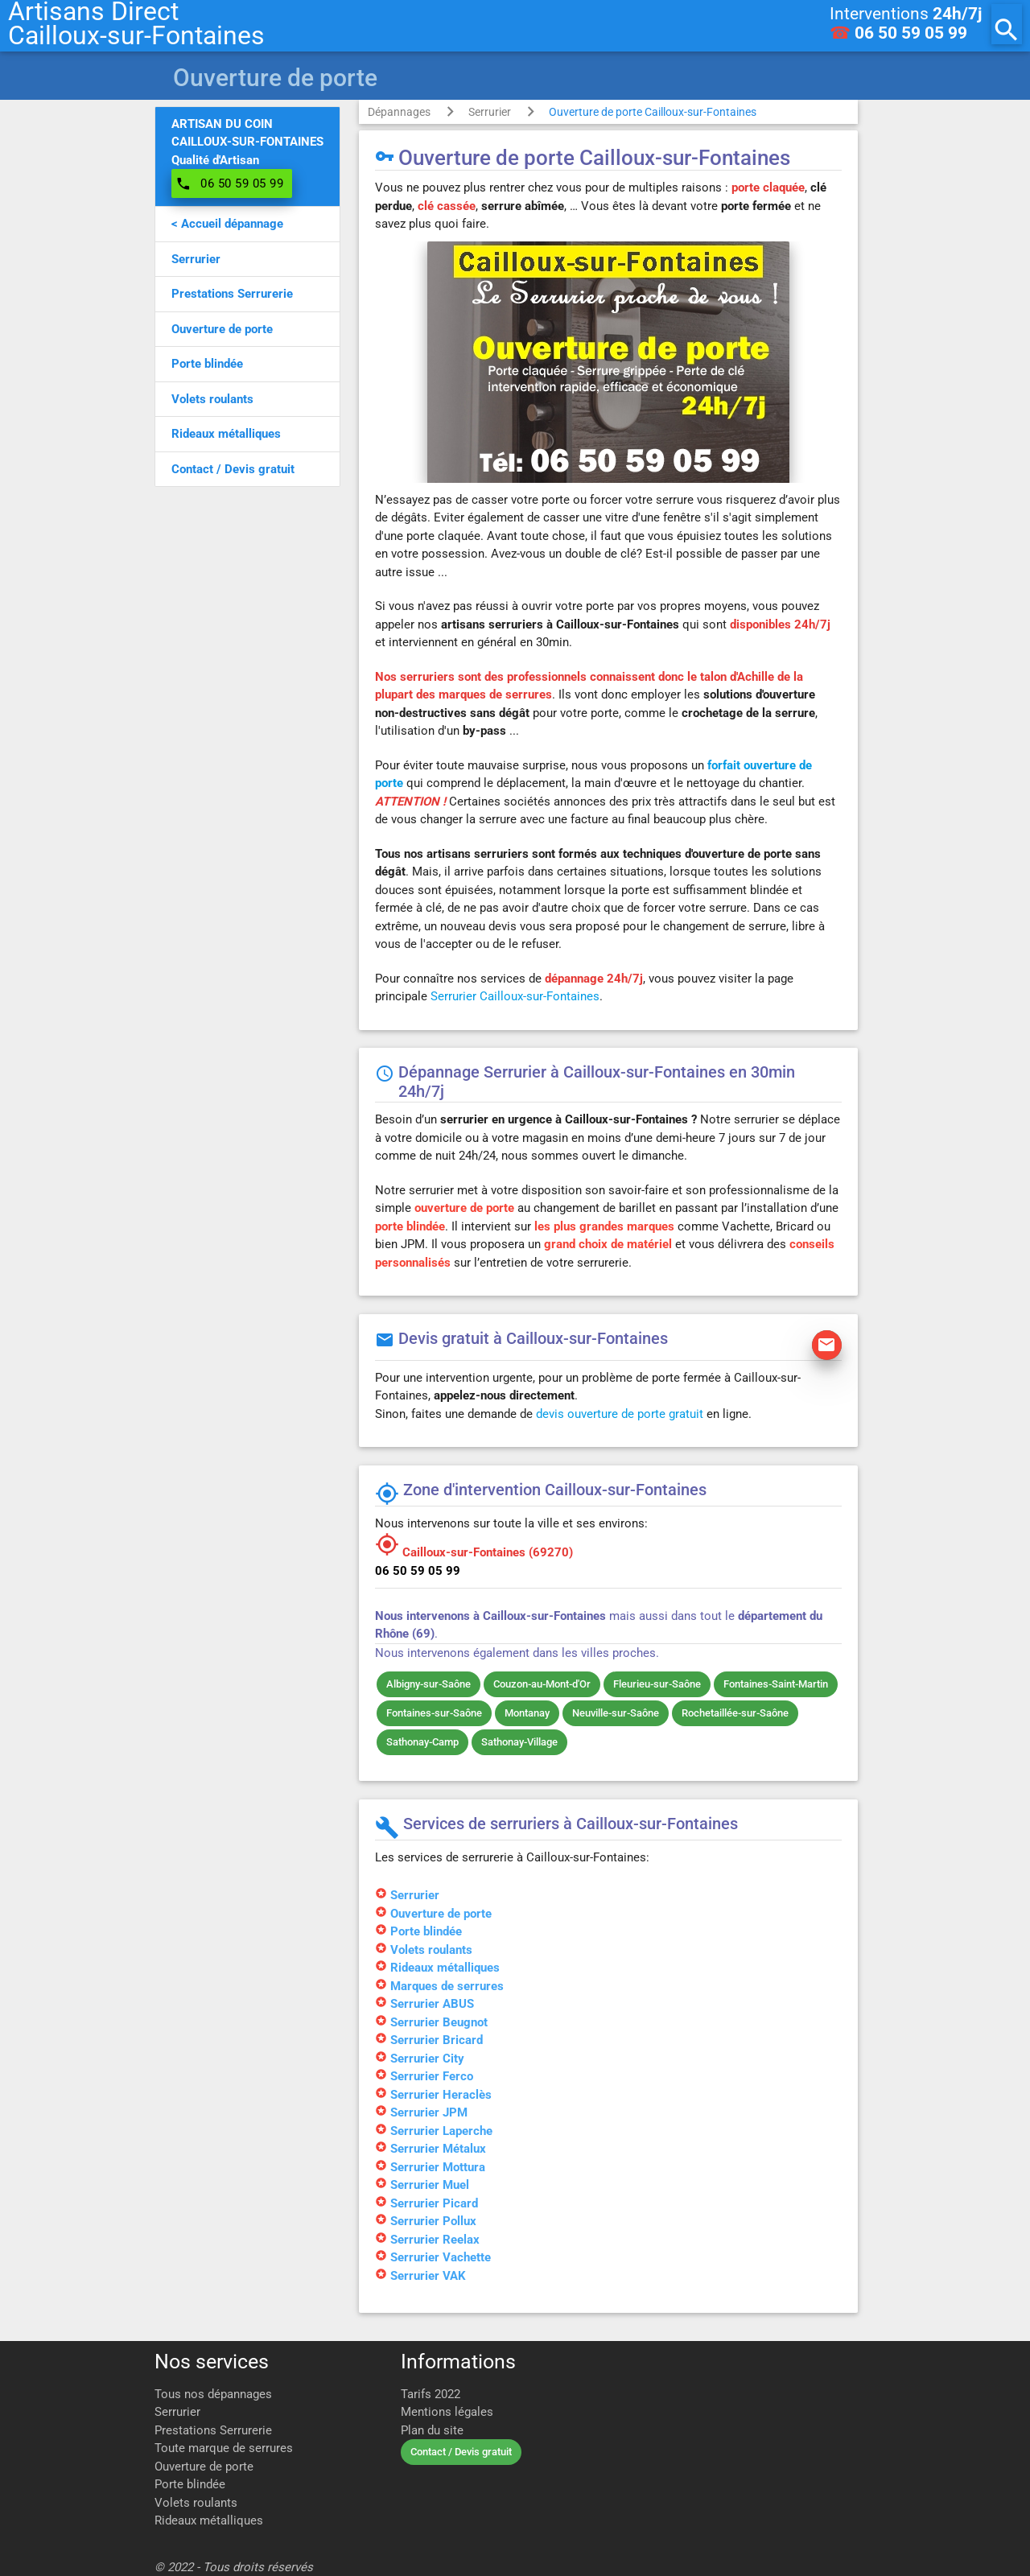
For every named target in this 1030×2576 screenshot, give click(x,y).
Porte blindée (189, 2484)
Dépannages (399, 111)
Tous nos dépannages (213, 2394)
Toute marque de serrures (223, 2448)
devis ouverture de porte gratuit (619, 1414)
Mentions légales (447, 2412)
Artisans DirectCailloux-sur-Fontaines (136, 24)
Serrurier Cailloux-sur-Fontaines (515, 996)
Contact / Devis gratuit (461, 2452)
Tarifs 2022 (430, 2394)
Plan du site (432, 2430)
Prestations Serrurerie (213, 2430)
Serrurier (489, 111)
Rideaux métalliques (208, 2520)
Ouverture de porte (203, 2466)
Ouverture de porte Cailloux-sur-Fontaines (652, 111)
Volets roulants (195, 2503)
